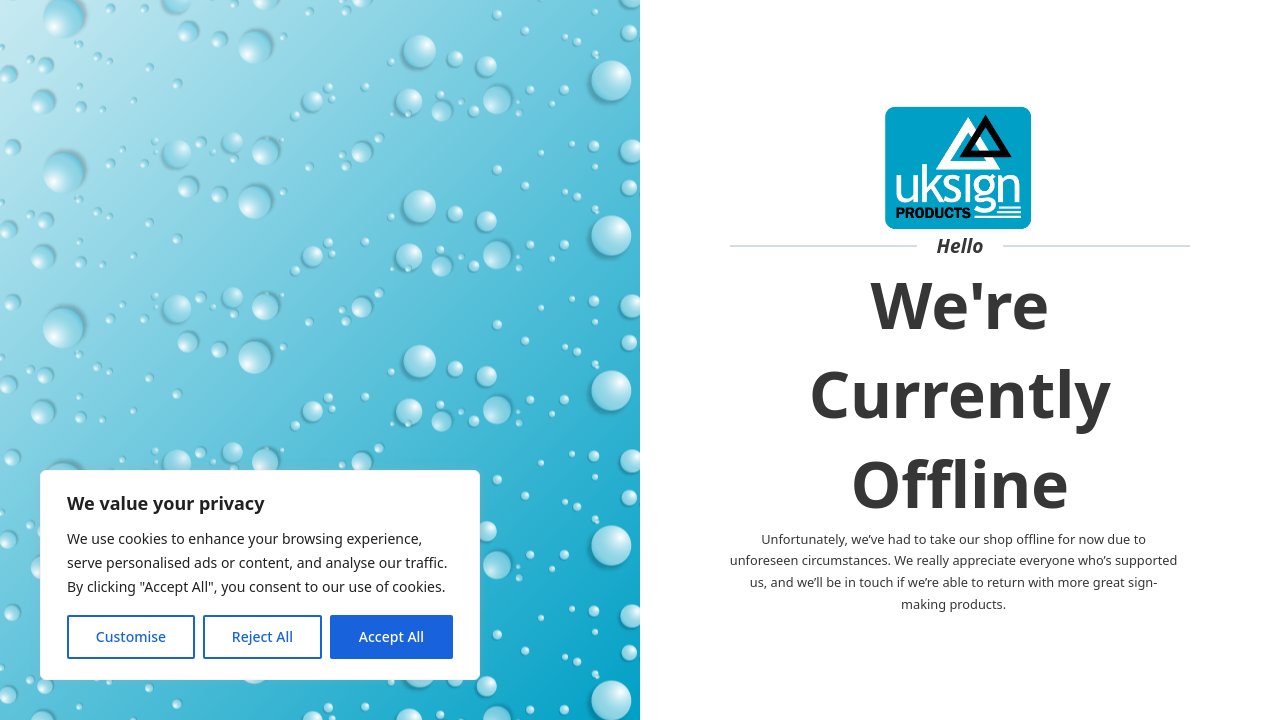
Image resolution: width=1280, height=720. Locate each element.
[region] (260, 575)
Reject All (262, 636)
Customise (131, 636)
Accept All (391, 636)
